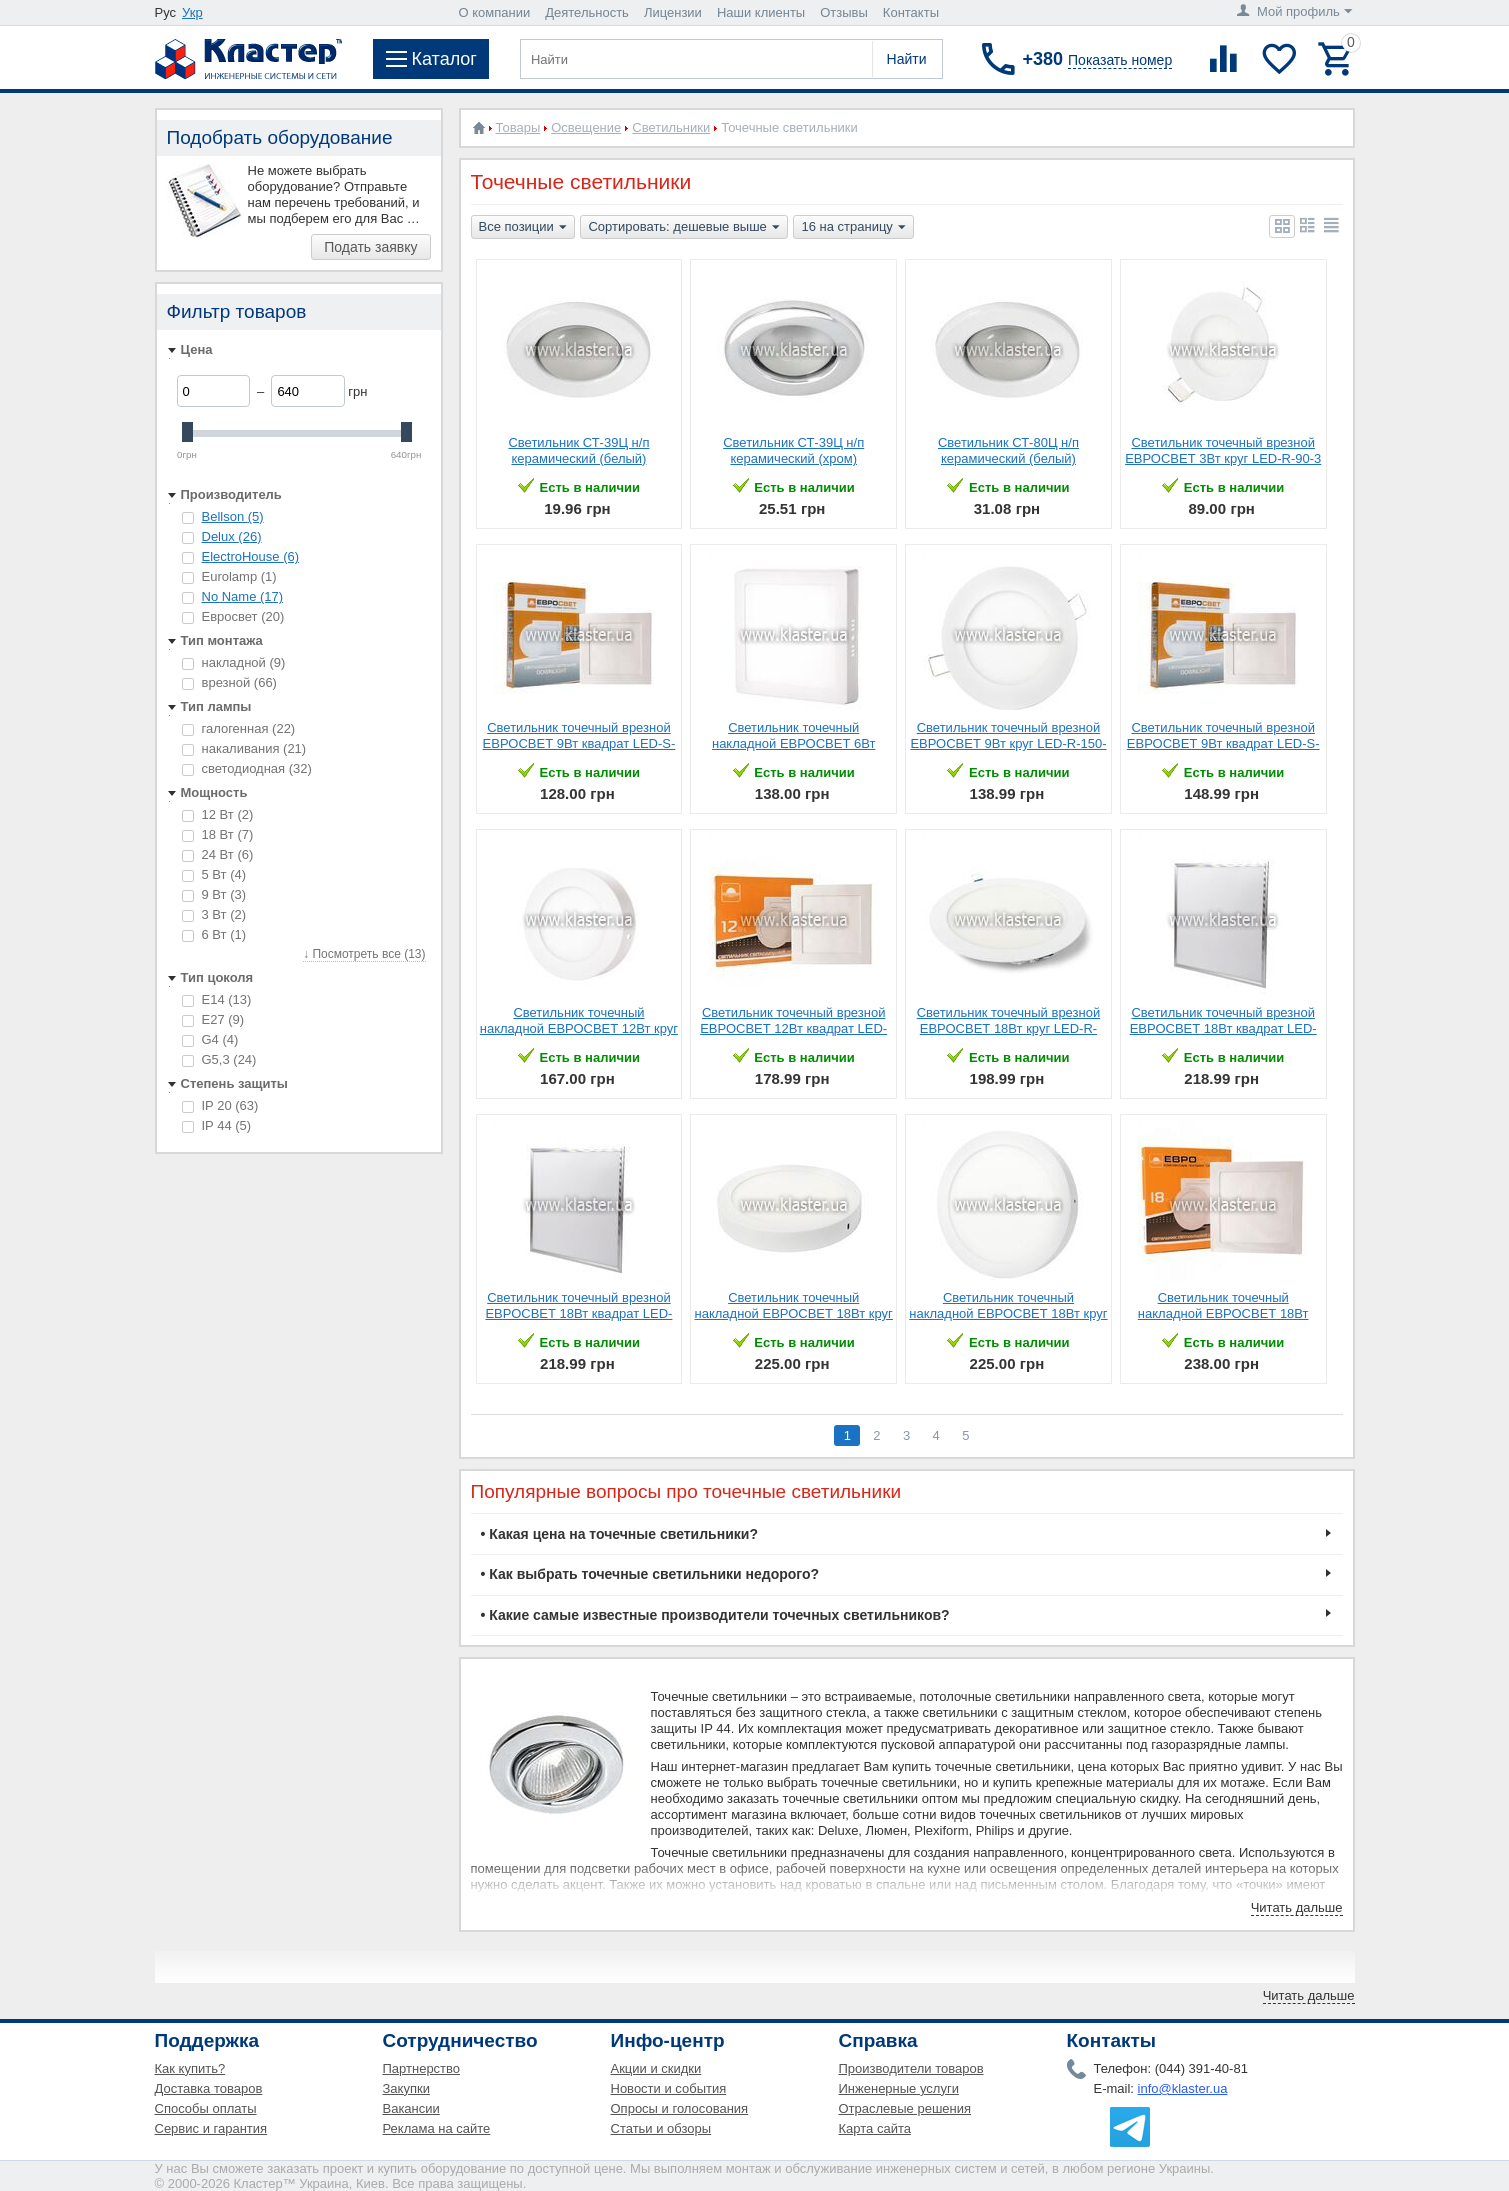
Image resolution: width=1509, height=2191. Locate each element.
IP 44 (217, 1125)
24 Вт (218, 854)
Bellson (233, 516)
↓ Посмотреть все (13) (364, 954)
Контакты (911, 12)
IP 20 (220, 1105)
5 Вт (214, 874)
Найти (907, 59)
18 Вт (218, 834)
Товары (518, 127)
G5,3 (219, 1059)
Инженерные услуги (899, 2088)
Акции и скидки (656, 2068)
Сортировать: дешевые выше (683, 228)
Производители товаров (911, 2068)
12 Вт (218, 814)
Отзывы (844, 12)
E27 (213, 1019)
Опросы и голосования (680, 2108)
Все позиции (523, 228)
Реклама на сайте (437, 2128)
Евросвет (233, 616)
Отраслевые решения (905, 2108)
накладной (234, 662)
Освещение (586, 127)
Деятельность (587, 12)
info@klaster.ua (1183, 2088)
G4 (210, 1039)
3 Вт (214, 914)
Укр (192, 12)
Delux (232, 536)
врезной (229, 682)
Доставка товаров (209, 2088)
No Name (243, 596)
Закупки (406, 2088)
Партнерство (422, 2068)
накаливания (244, 748)
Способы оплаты (206, 2108)
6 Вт (214, 934)
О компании (495, 12)
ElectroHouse (251, 556)
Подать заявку (370, 247)
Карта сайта (875, 2128)
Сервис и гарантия (211, 2128)
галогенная (239, 728)
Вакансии (411, 2108)
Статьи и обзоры (661, 2128)
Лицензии (673, 12)
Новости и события (669, 2088)
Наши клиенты (761, 12)
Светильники (671, 127)
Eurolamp (229, 576)
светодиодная (247, 768)
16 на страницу (853, 228)
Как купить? (190, 2068)
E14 (217, 999)
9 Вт (214, 894)
